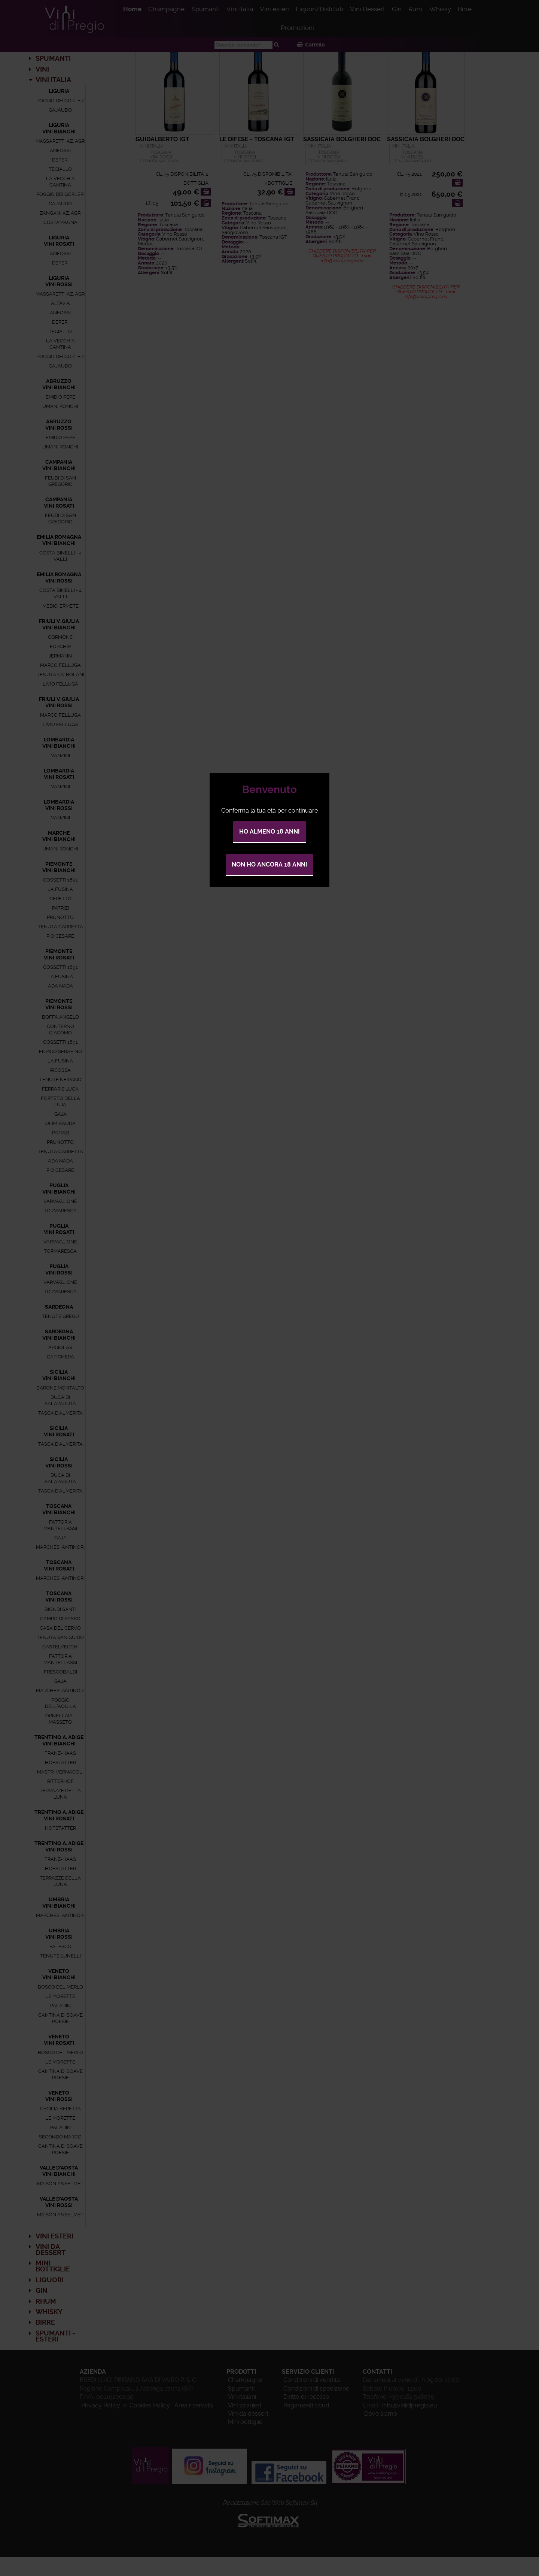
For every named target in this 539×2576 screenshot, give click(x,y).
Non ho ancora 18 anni (269, 864)
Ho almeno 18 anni (269, 831)
